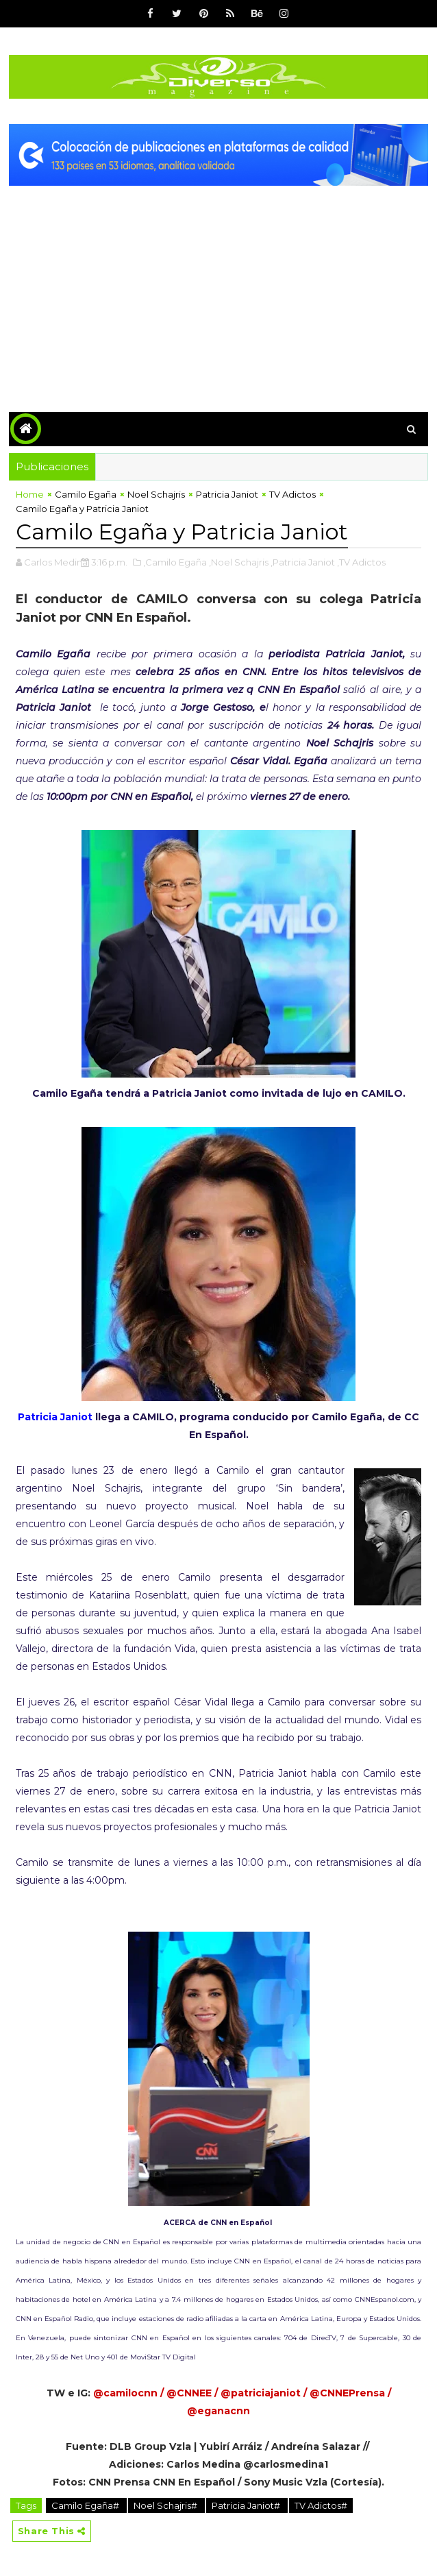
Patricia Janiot (227, 494)
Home (30, 494)
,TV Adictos (361, 562)
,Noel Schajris (239, 562)
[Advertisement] (218, 289)
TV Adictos (292, 494)
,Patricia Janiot (303, 562)
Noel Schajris (156, 494)
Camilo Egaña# (86, 2505)
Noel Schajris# (166, 2505)
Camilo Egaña (85, 494)
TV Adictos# (321, 2505)
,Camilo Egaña (175, 562)
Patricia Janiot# (247, 2505)
